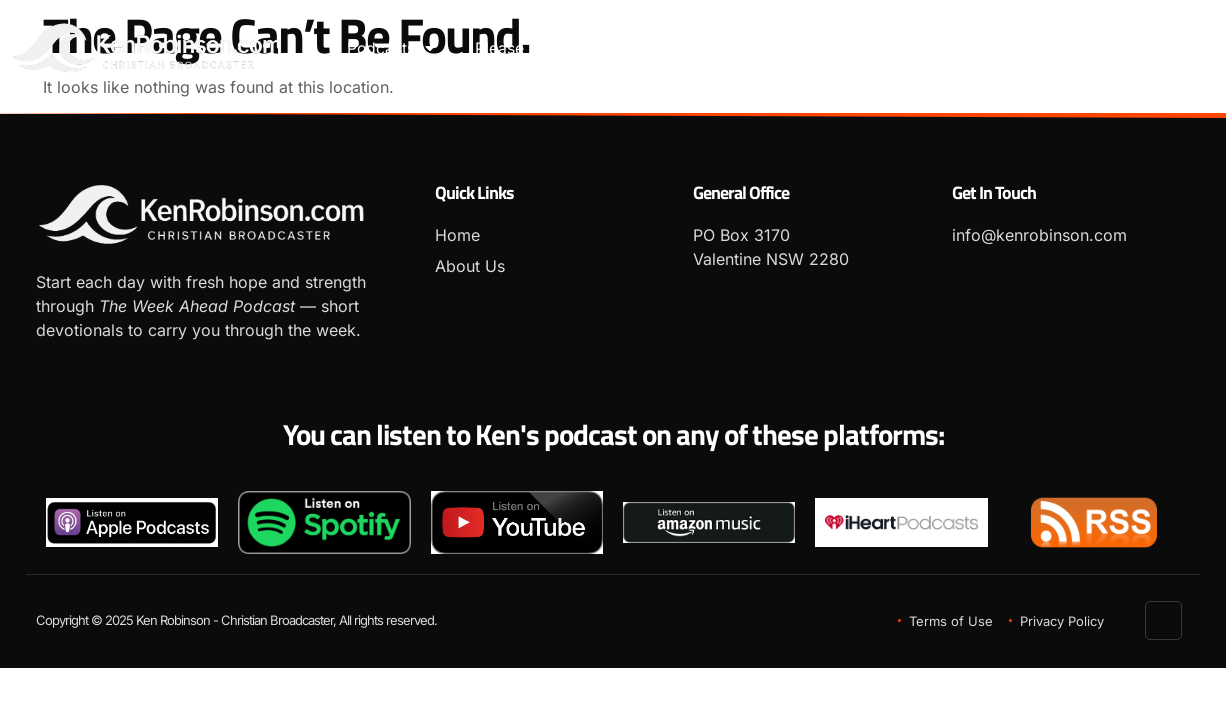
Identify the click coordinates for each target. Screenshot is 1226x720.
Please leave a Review (559, 49)
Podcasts (391, 49)
